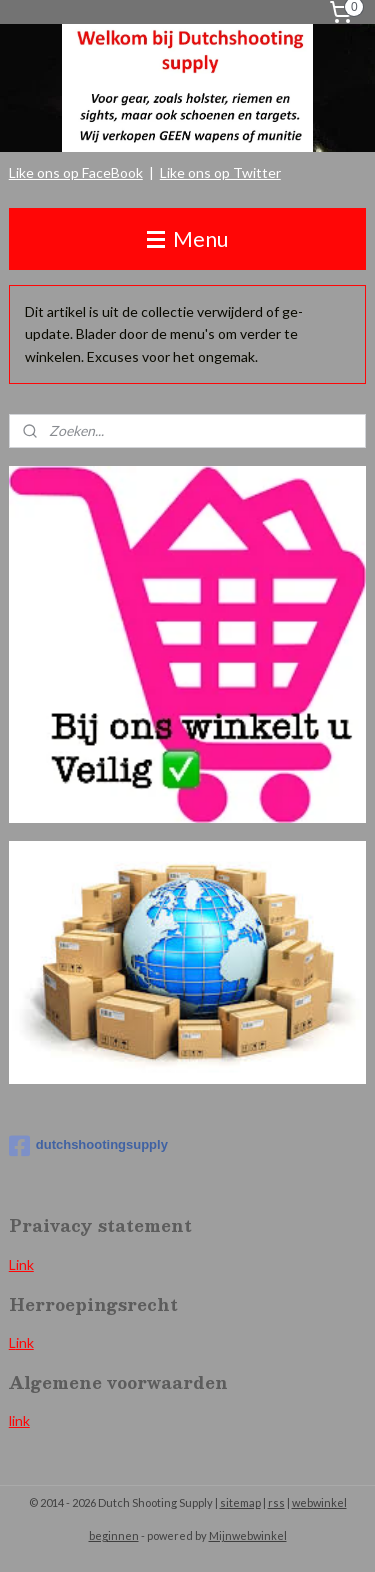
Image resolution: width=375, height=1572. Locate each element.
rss (276, 1502)
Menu (187, 238)
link (19, 1420)
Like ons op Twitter (220, 172)
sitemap (240, 1502)
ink (25, 1342)
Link (21, 1264)
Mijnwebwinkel (248, 1535)
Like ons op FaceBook (76, 172)
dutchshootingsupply (88, 1146)
